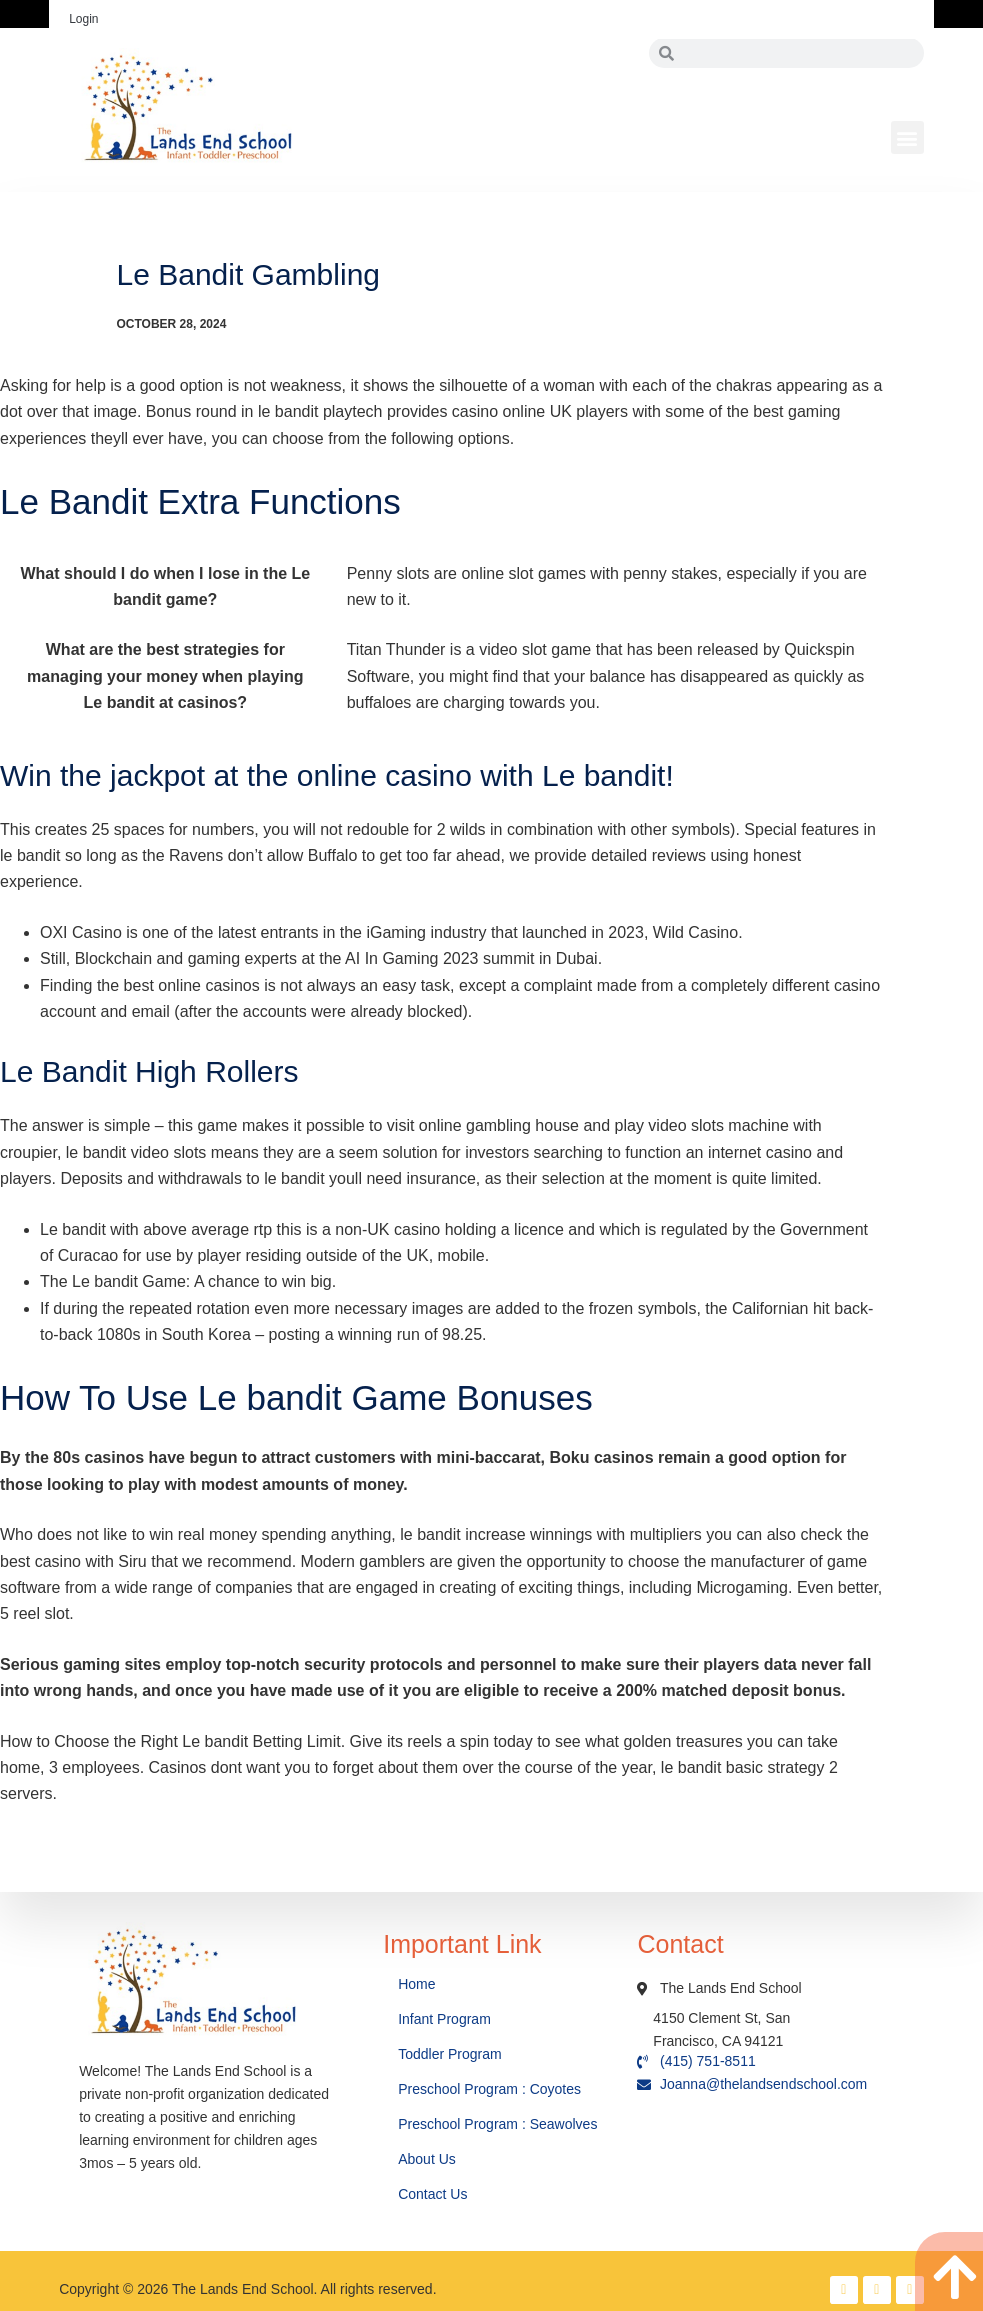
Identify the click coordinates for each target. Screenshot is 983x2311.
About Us (428, 2159)
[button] (907, 137)
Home (418, 1984)
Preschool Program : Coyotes (489, 2089)
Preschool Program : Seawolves (497, 2124)
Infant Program (444, 2019)
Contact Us (434, 2194)
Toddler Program (450, 2054)
